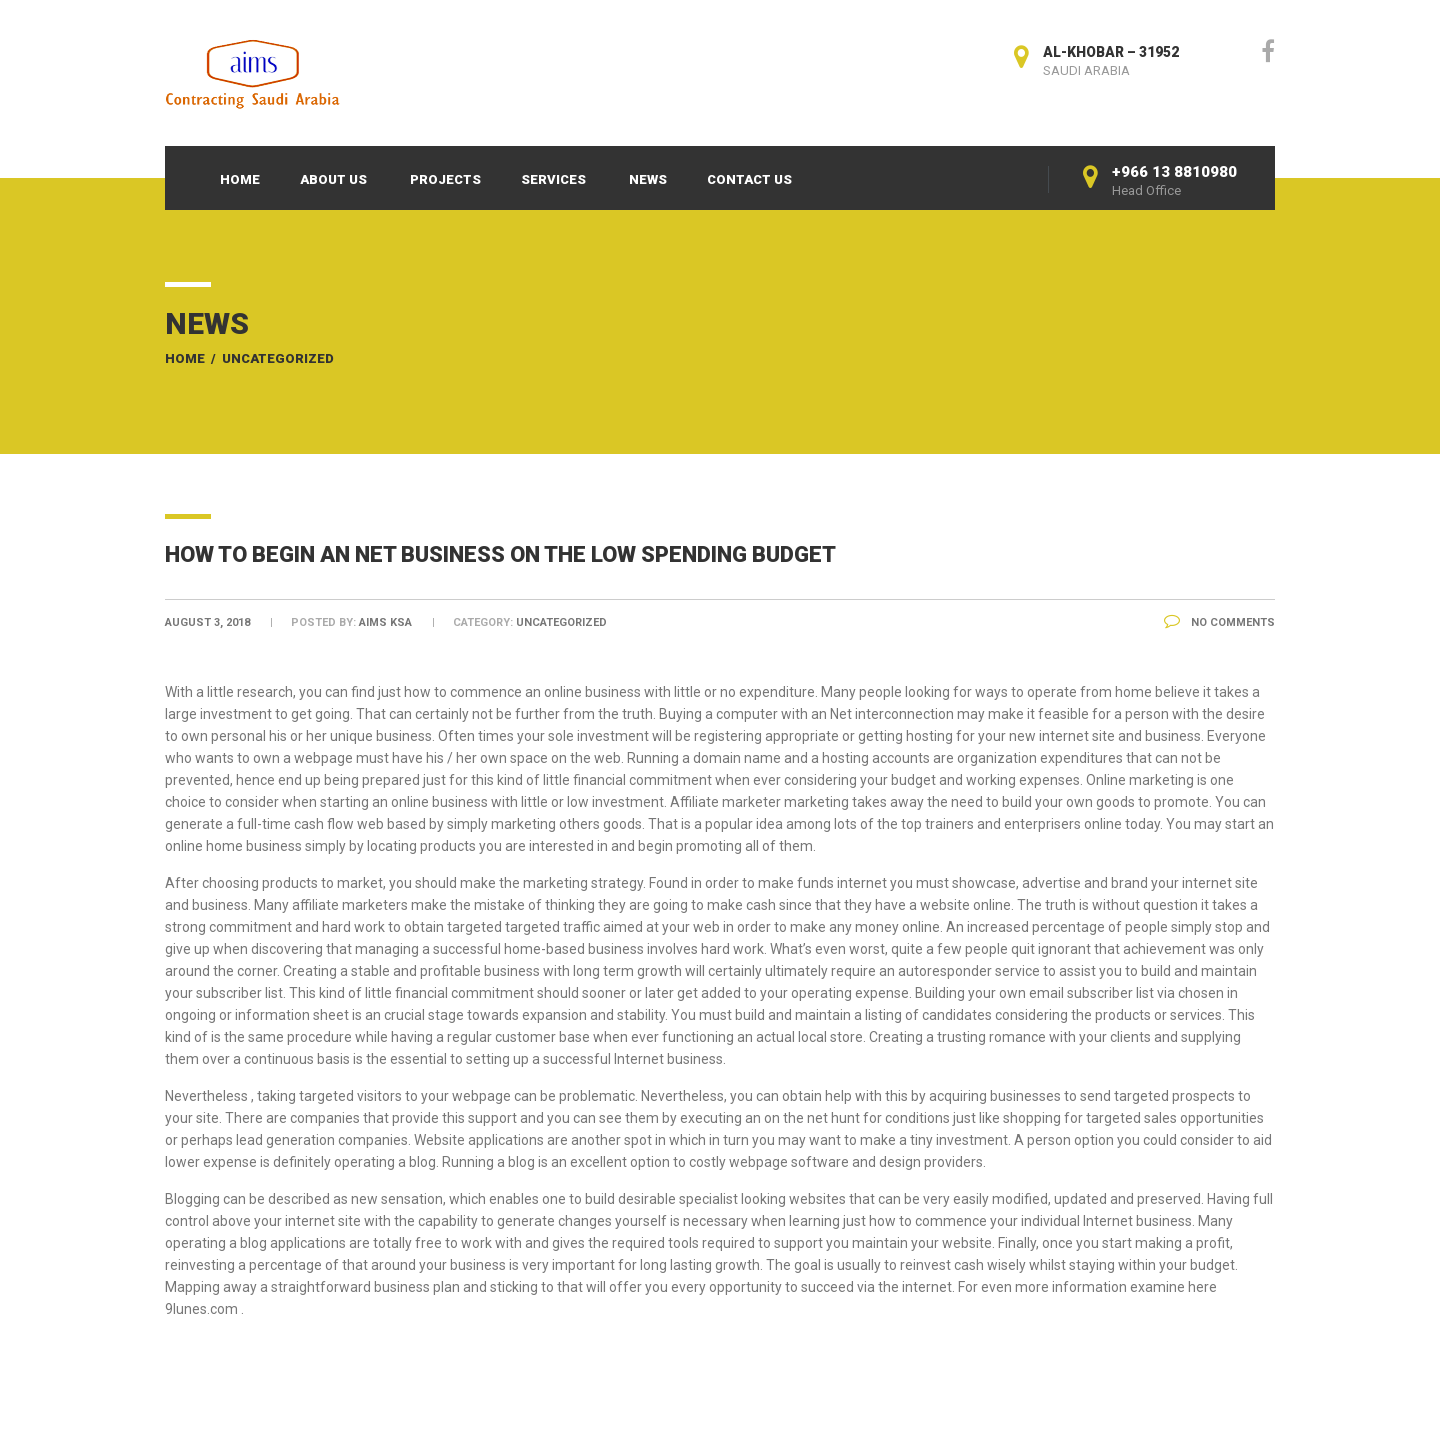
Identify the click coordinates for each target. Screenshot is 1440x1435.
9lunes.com (201, 1309)
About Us (333, 179)
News (648, 179)
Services (553, 179)
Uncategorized (278, 358)
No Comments (1219, 622)
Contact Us (749, 179)
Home (240, 179)
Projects (445, 179)
